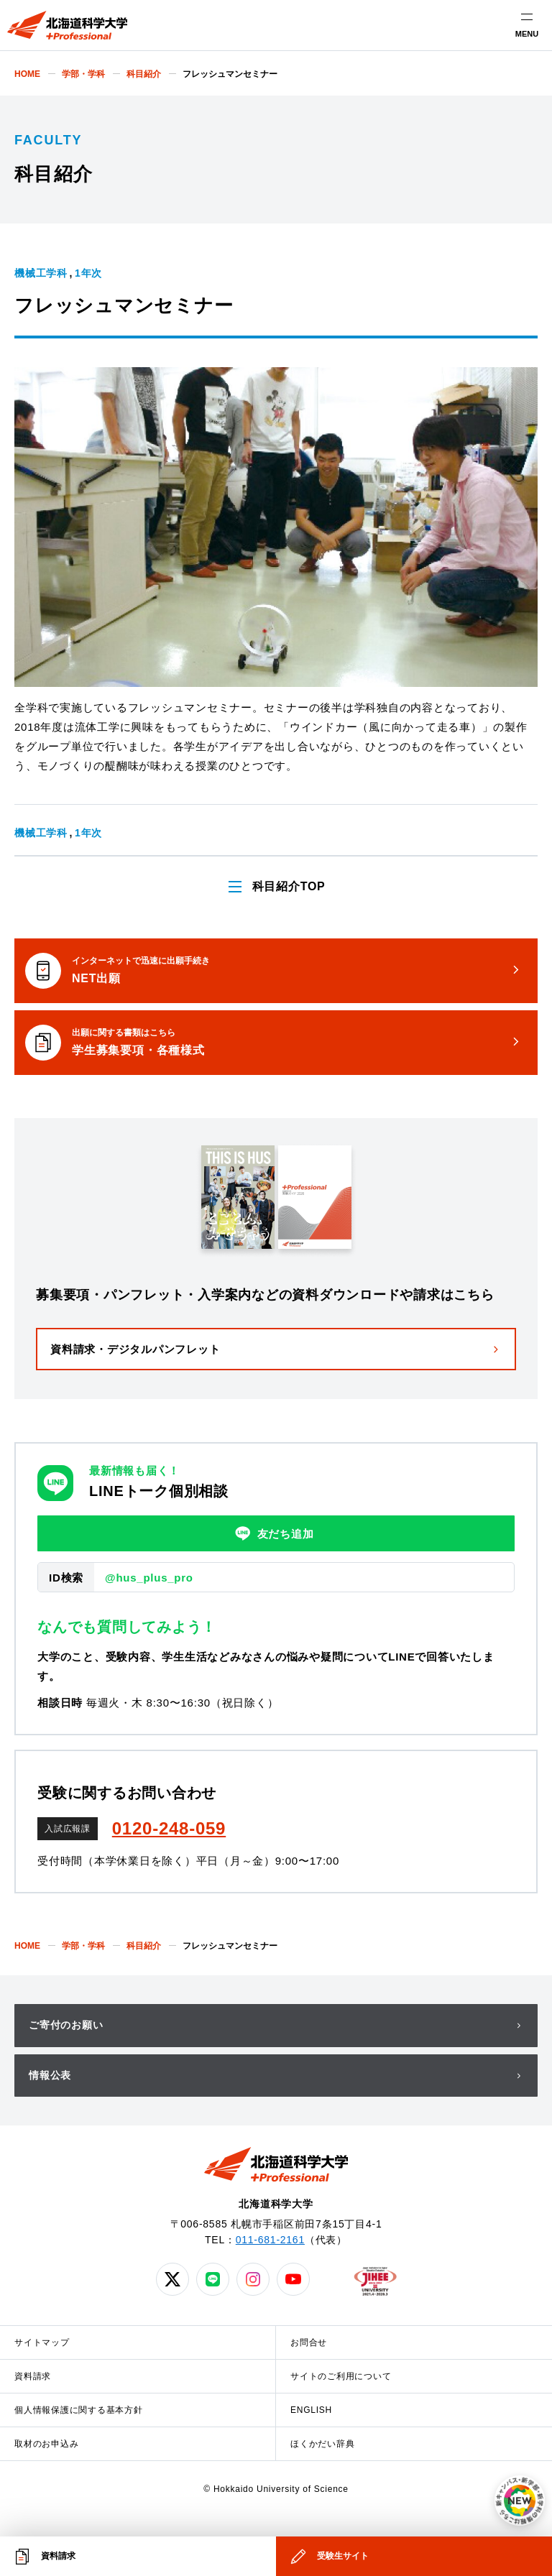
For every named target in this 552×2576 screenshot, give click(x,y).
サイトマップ (42, 2342)
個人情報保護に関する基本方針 (78, 2410)
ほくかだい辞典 (322, 2444)
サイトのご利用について (340, 2376)
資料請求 (32, 2376)
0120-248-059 (169, 1828)
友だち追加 (274, 1533)
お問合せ (308, 2342)
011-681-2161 (270, 2239)
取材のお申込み (46, 2444)
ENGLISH (311, 2410)
